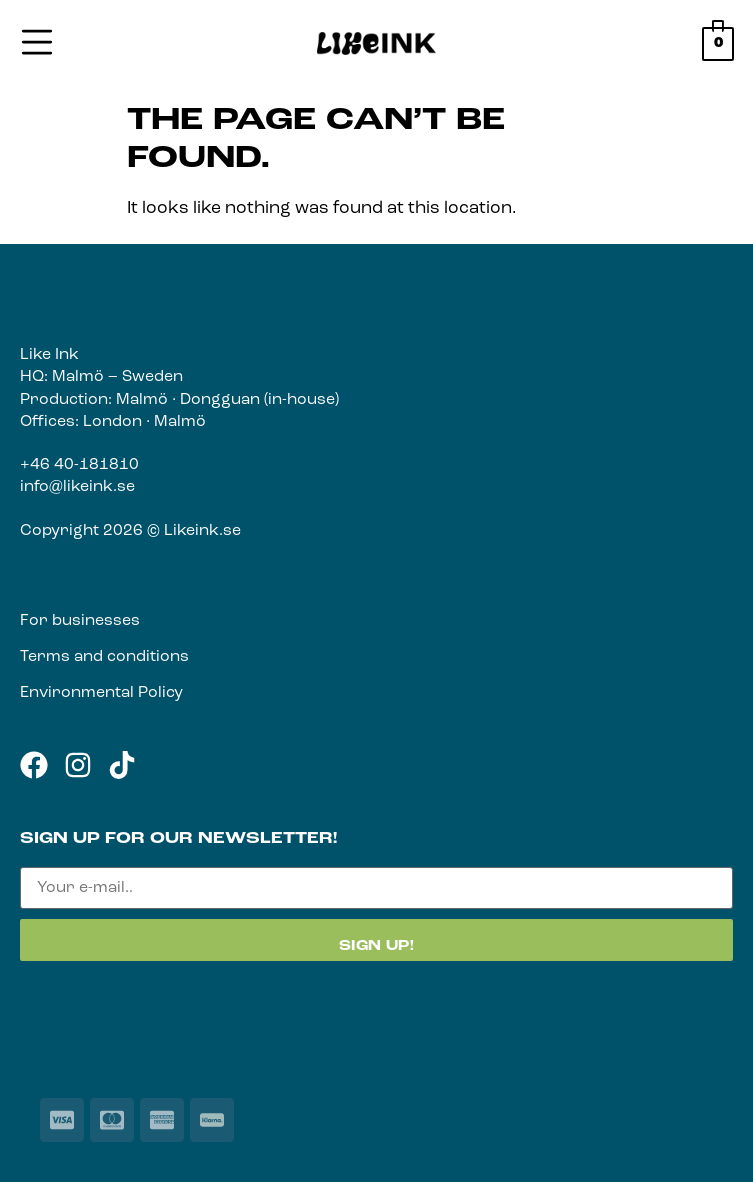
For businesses (80, 621)
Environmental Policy (101, 693)
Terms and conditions (104, 657)
